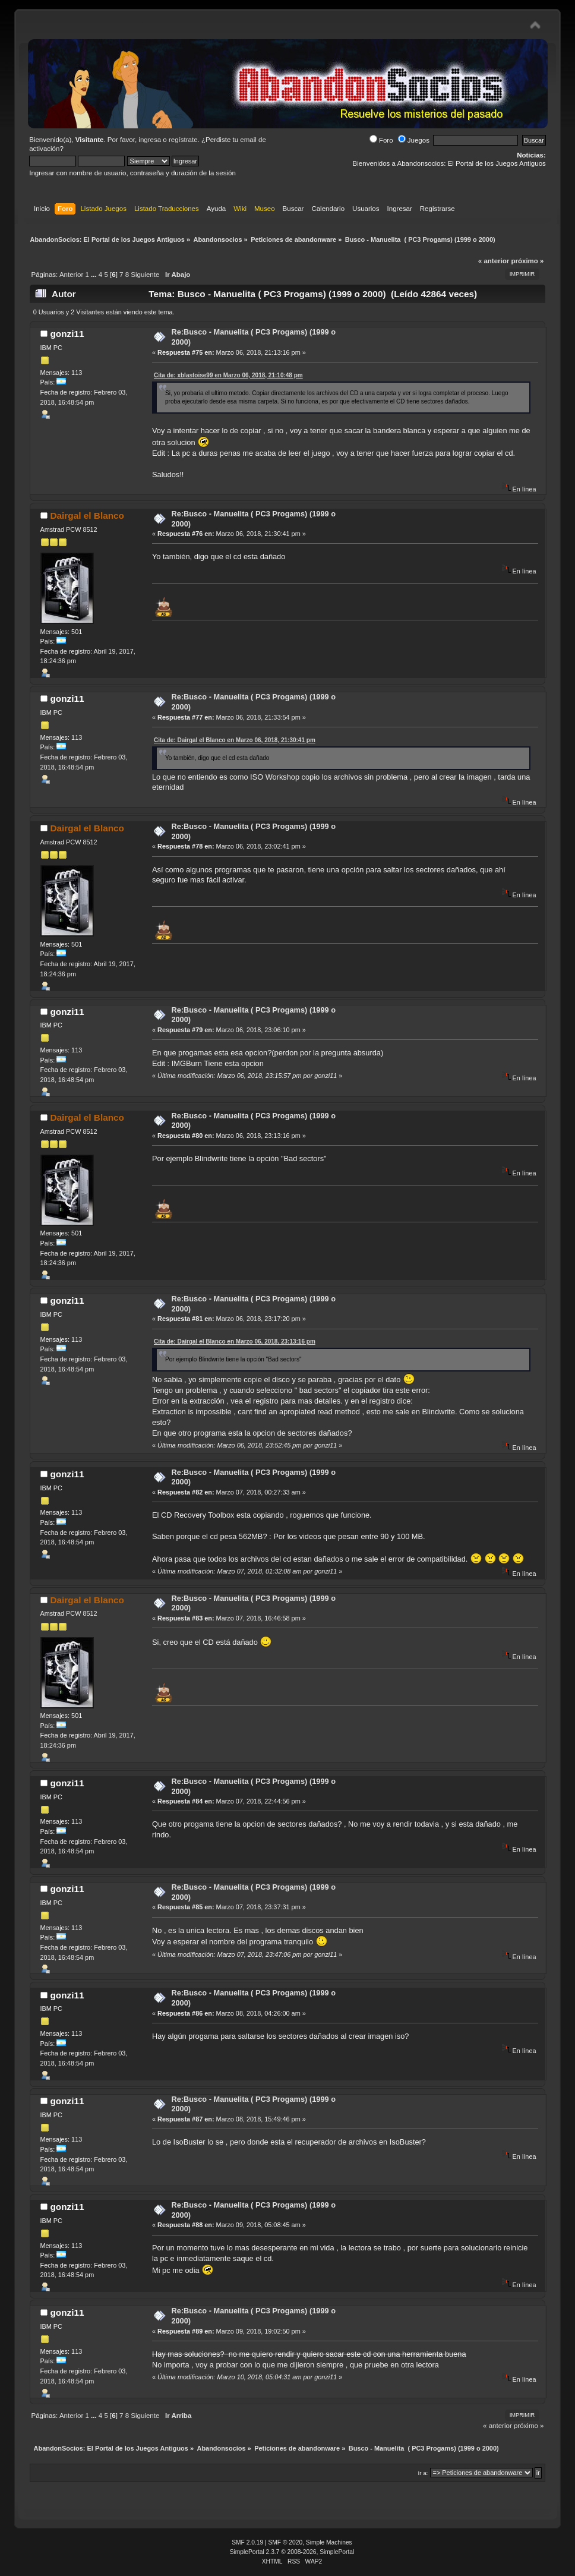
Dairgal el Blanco (87, 515)
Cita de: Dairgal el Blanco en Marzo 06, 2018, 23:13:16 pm (234, 1341)
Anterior (71, 274)
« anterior (493, 260)
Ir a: (423, 2473)
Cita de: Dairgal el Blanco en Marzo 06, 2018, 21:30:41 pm (234, 740)
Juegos (413, 140)
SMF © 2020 (285, 2542)
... (95, 274)
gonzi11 (67, 334)
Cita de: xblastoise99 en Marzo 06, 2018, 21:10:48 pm (228, 375)
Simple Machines (329, 2542)
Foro (381, 140)
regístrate (183, 139)
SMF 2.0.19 (247, 2542)
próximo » (527, 260)
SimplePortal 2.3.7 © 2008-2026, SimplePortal (292, 2552)
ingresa (149, 139)
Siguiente (145, 274)
